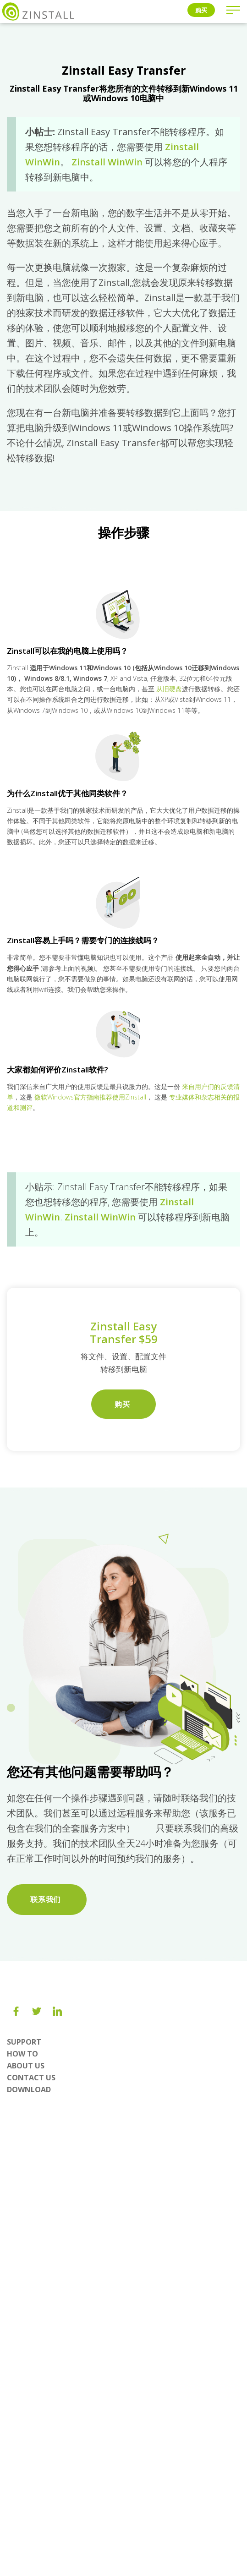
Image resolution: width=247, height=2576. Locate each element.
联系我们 (46, 1899)
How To (22, 2054)
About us (25, 2066)
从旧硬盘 (169, 688)
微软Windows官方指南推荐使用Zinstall (90, 1097)
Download (29, 2089)
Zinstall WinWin (107, 162)
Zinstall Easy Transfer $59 (124, 1332)
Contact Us (31, 2078)
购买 (201, 10)
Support (24, 2042)
